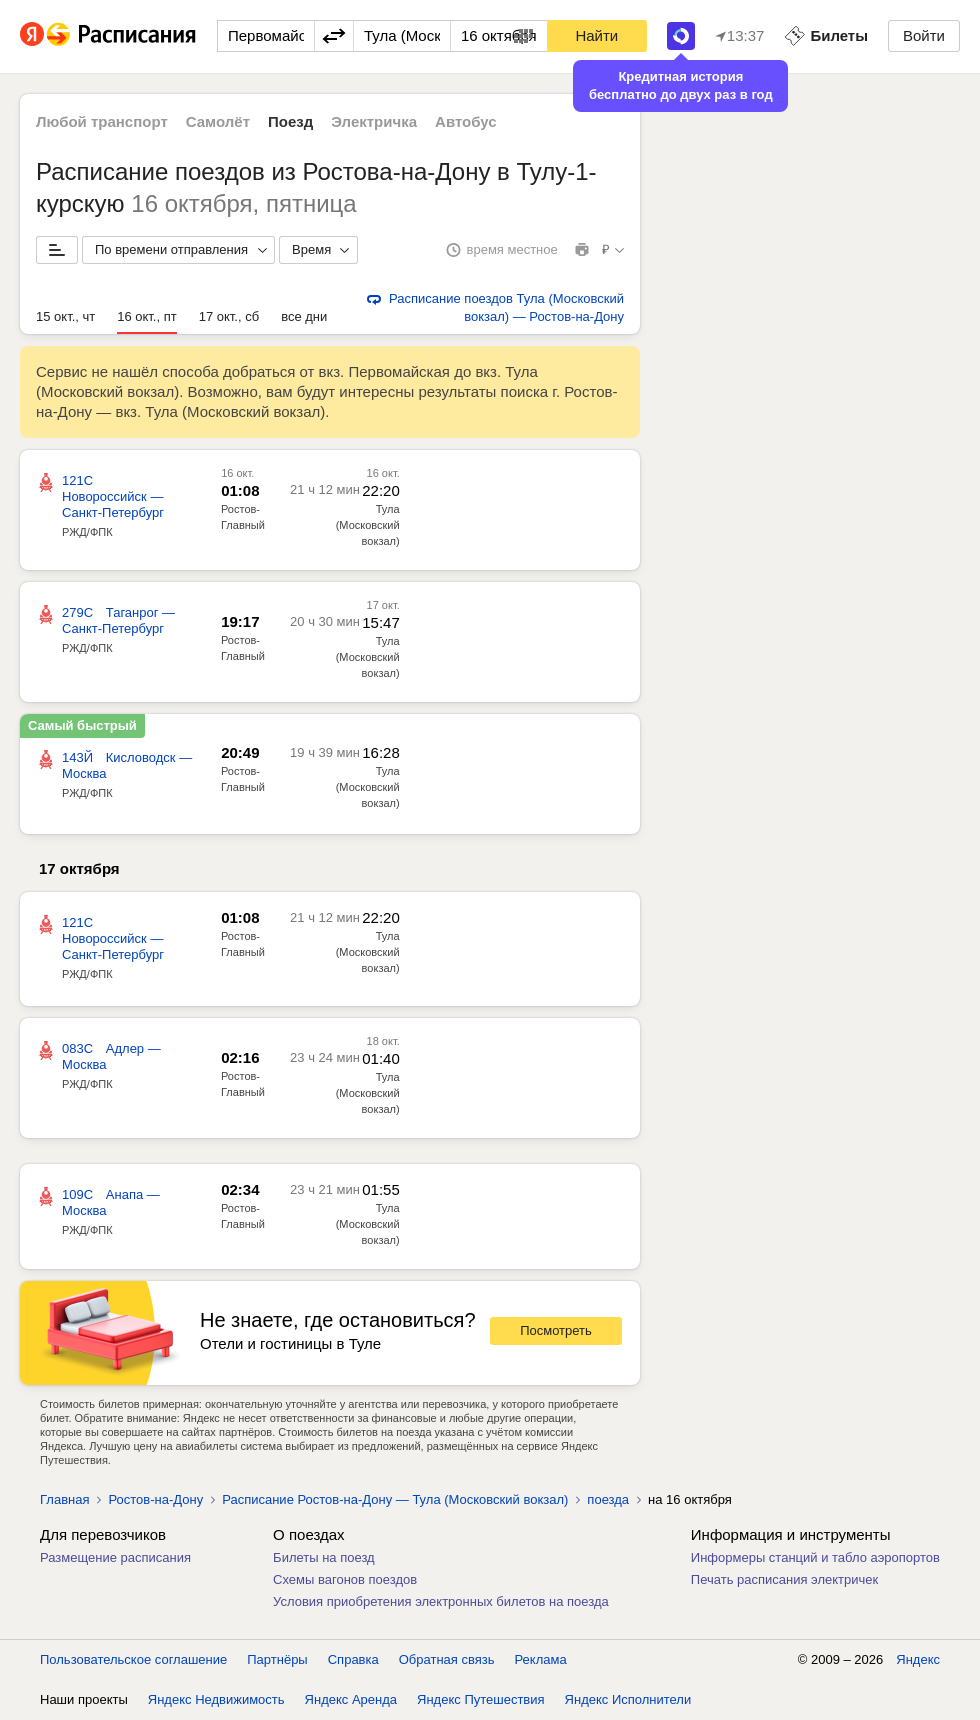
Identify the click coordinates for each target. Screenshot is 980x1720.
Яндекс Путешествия (481, 1699)
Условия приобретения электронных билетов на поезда (441, 1601)
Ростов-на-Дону (155, 1499)
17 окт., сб (229, 316)
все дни (304, 316)
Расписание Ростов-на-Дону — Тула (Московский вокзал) (395, 1499)
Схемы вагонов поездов (345, 1579)
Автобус (466, 121)
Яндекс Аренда (351, 1699)
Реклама (541, 1659)
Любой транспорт (102, 121)
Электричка (374, 121)
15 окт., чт (65, 316)
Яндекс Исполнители (628, 1699)
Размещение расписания (115, 1557)
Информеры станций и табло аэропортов (815, 1557)
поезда (608, 1499)
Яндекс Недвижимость (216, 1699)
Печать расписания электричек (784, 1579)
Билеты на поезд (324, 1557)
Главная (64, 1499)
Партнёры (277, 1659)
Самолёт (218, 121)
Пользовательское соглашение (133, 1659)
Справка (353, 1659)
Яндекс (918, 1659)
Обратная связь (447, 1659)
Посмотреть (556, 1330)
